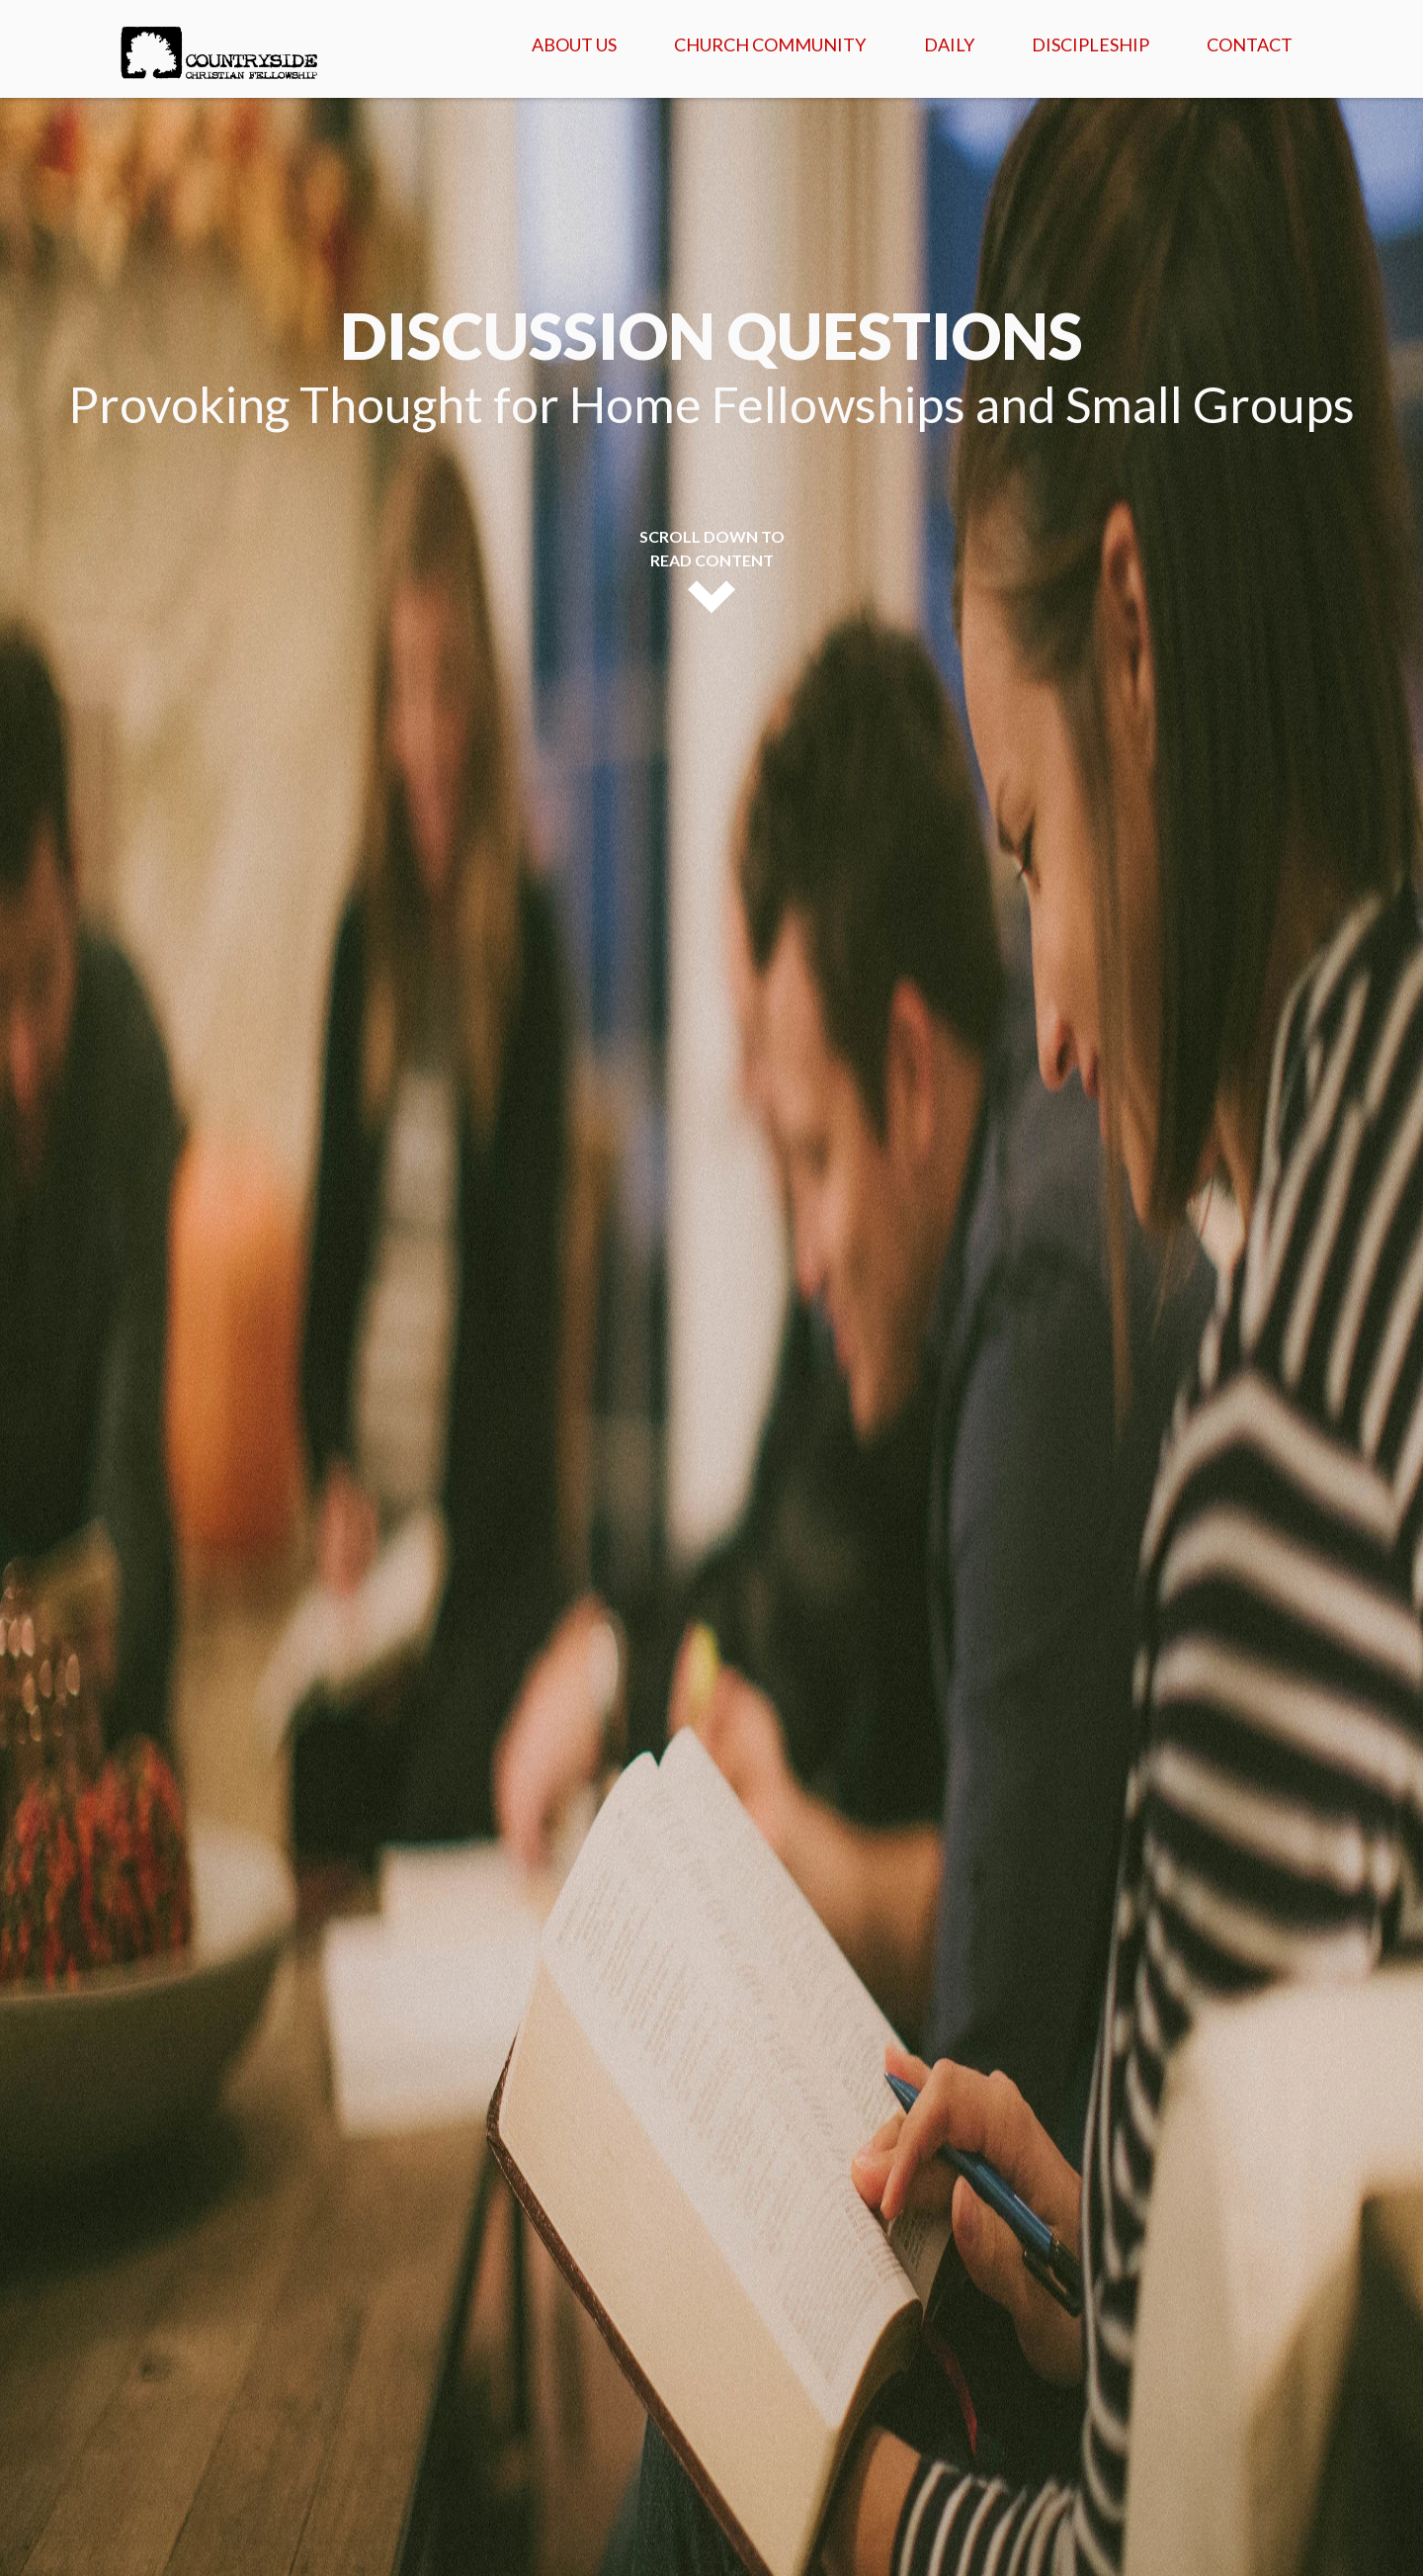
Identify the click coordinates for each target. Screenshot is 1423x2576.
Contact (1250, 44)
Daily (949, 44)
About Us (574, 44)
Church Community (770, 44)
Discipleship (1090, 44)
